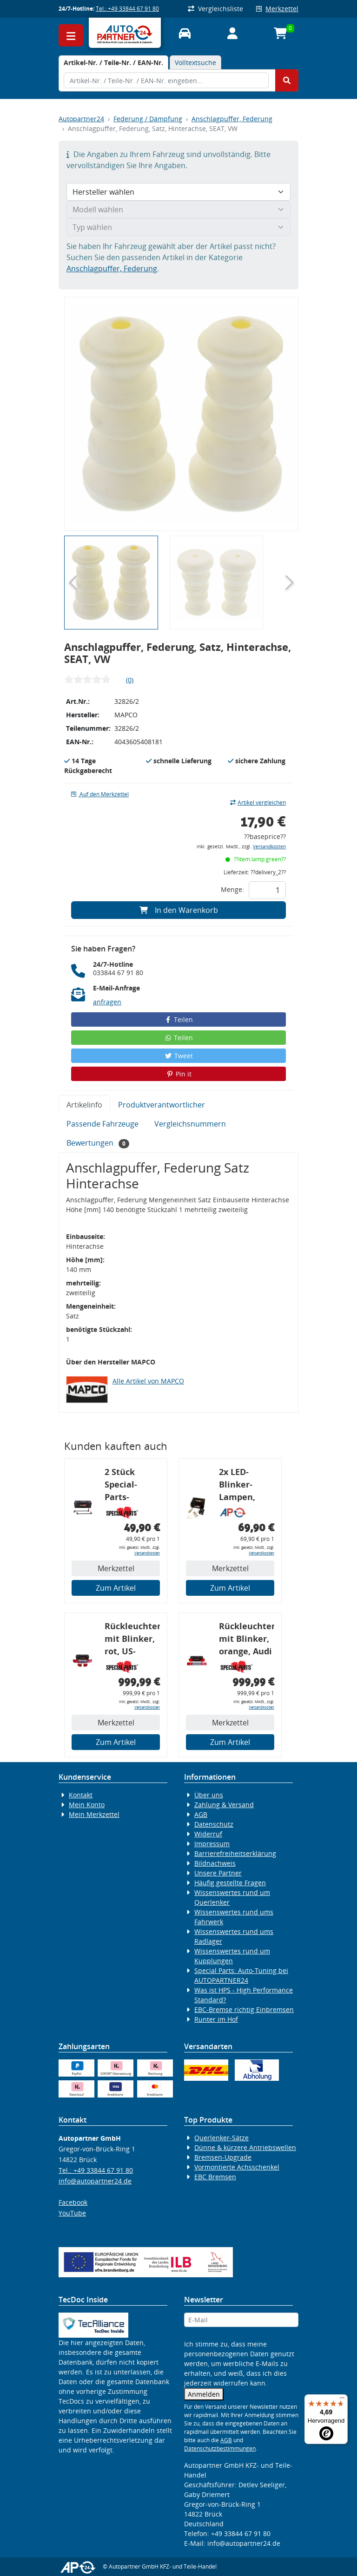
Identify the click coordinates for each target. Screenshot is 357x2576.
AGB (200, 1814)
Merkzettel (277, 8)
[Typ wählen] (178, 227)
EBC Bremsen (215, 2176)
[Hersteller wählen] (178, 192)
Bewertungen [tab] (97, 1143)
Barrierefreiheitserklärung (235, 1853)
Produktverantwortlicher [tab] (161, 1105)
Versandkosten (269, 847)
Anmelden (204, 2394)
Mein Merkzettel (94, 1814)
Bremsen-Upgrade (222, 2157)
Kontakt (81, 1794)
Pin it (178, 1073)
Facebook (73, 2202)
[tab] (113, 62)
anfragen (107, 1001)
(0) (129, 679)
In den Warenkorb (178, 910)
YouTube (72, 2213)
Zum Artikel (116, 1588)
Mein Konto (87, 1804)
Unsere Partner (218, 1872)
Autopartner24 (81, 118)
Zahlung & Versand (224, 1804)
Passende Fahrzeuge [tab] (102, 1124)
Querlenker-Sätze (221, 2137)
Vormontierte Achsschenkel (236, 2167)
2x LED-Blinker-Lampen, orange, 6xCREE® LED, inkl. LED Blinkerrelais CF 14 (246, 1486)
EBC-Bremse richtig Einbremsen (244, 2009)
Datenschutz (213, 1824)
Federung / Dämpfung (147, 118)
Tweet (178, 1055)
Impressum (212, 1843)
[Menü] (342, 2400)
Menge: (232, 889)
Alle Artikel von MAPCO (148, 1380)
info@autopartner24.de (95, 2180)
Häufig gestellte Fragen (230, 1882)
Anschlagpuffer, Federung (232, 118)
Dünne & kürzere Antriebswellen (245, 2147)
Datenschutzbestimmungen (220, 2448)
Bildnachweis (215, 1863)
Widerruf (208, 1833)
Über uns (208, 1794)
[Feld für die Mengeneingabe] (267, 890)
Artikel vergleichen (258, 802)
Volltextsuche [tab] (195, 62)
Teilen (178, 1019)
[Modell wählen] (178, 209)
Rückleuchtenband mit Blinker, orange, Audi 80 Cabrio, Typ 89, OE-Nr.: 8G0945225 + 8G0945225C (246, 1640)
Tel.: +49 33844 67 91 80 (127, 9)
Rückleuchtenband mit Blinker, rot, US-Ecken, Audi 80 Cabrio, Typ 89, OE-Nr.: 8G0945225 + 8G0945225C (132, 1640)
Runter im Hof (216, 2019)
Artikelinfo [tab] (84, 1105)
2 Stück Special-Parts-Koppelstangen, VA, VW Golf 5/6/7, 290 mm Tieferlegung (132, 1486)
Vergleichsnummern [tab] (190, 1124)
